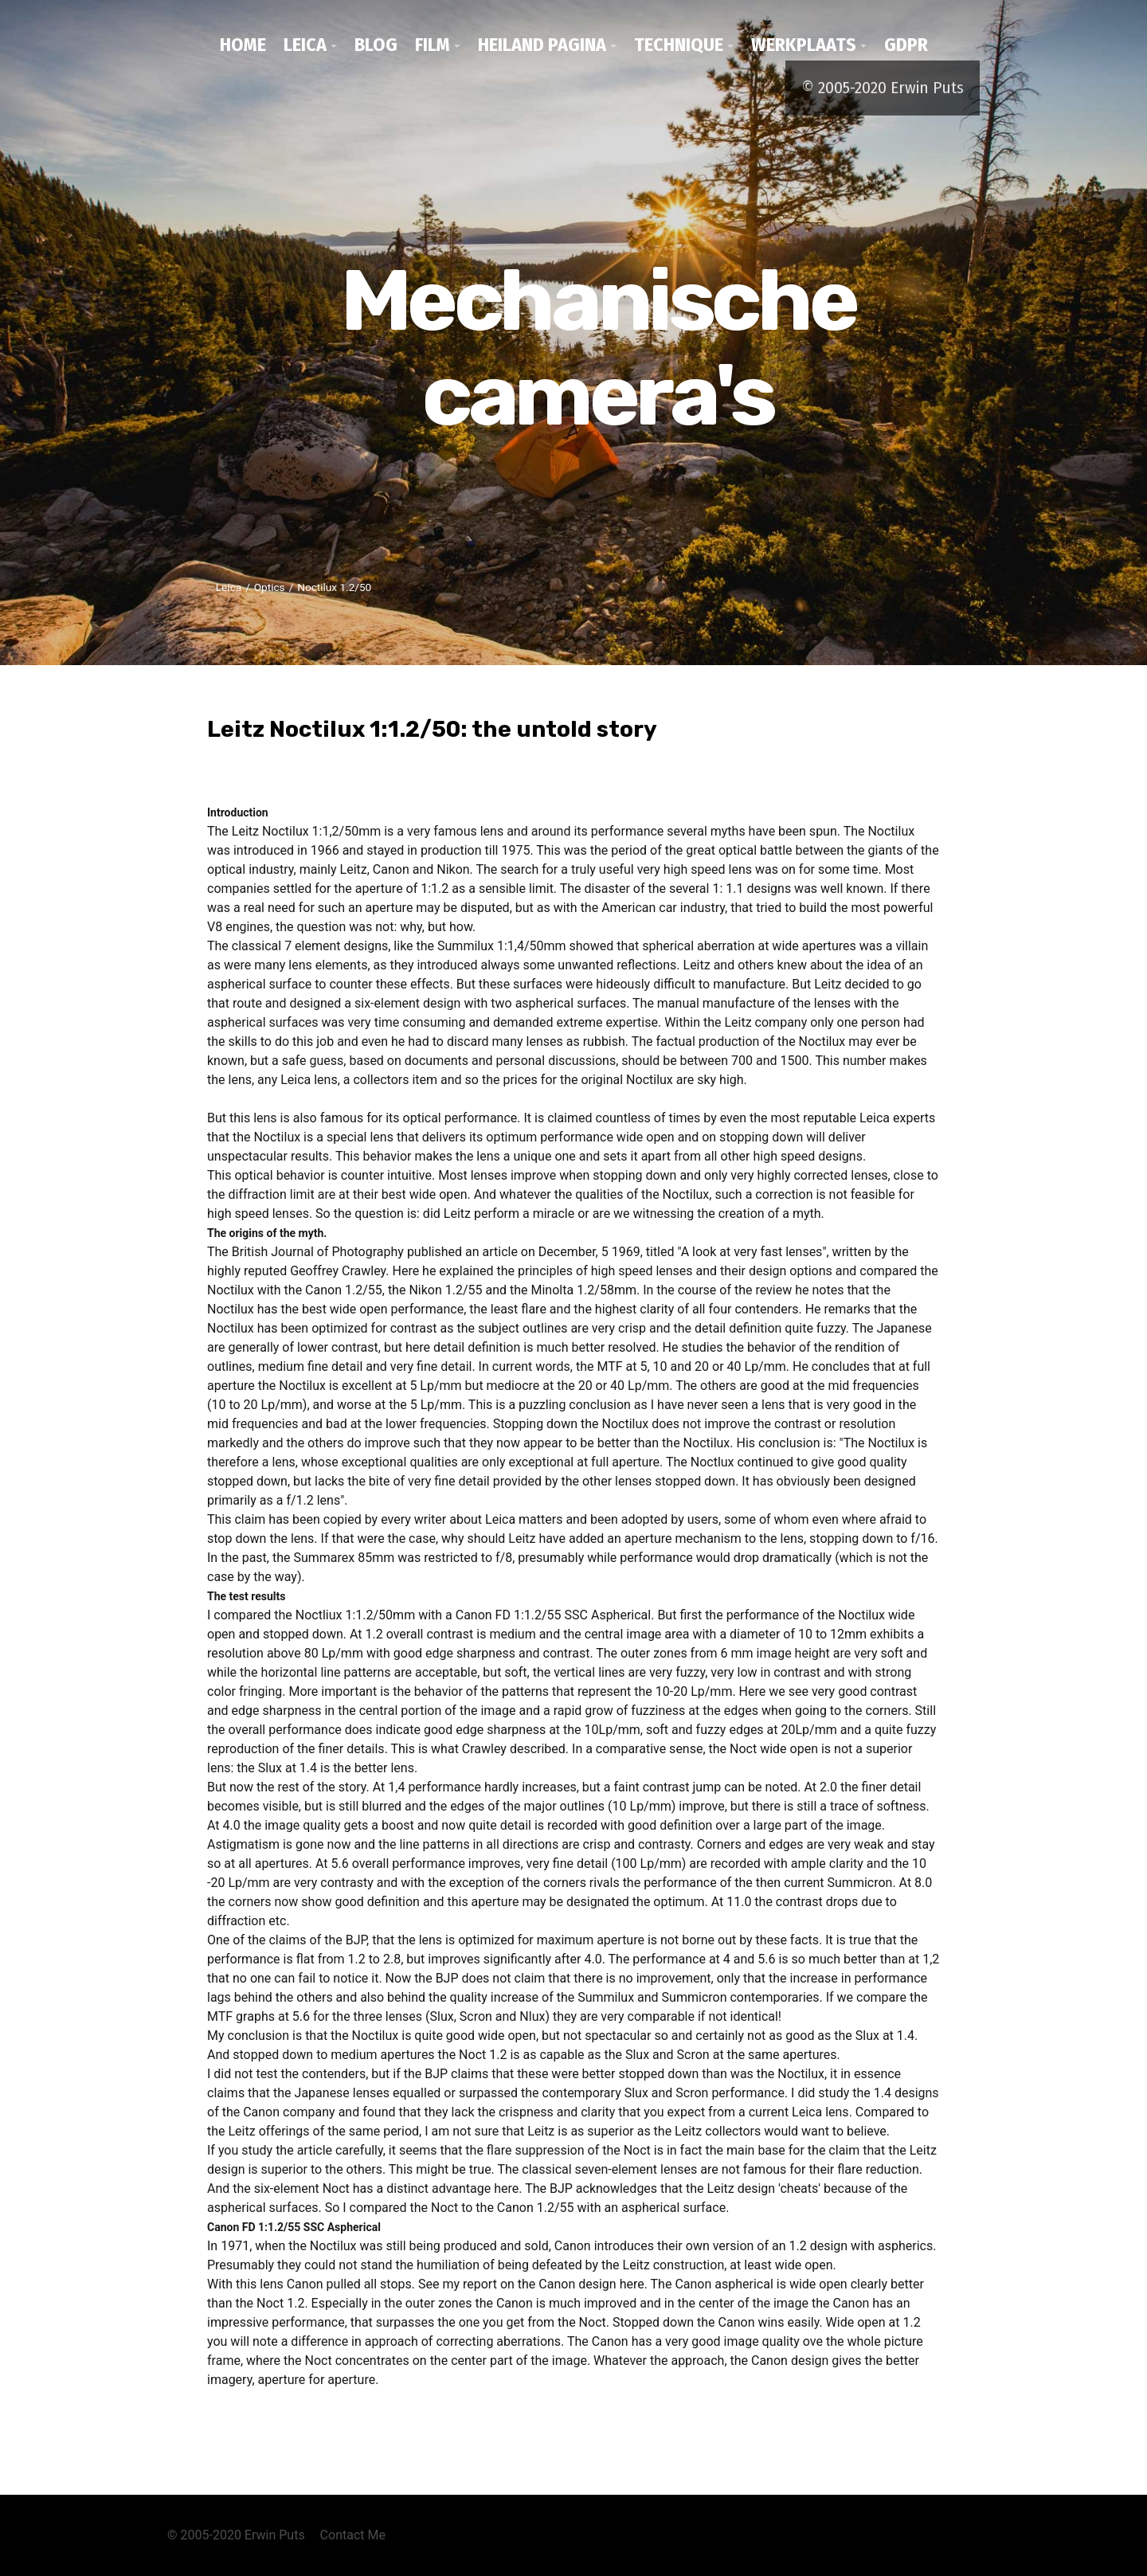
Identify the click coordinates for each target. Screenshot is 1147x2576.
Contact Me (353, 2535)
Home (243, 44)
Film (432, 44)
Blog (375, 44)
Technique (678, 44)
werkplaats (803, 44)
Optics (269, 587)
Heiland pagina (542, 44)
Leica (305, 44)
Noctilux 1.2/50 (334, 587)
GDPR (906, 44)
